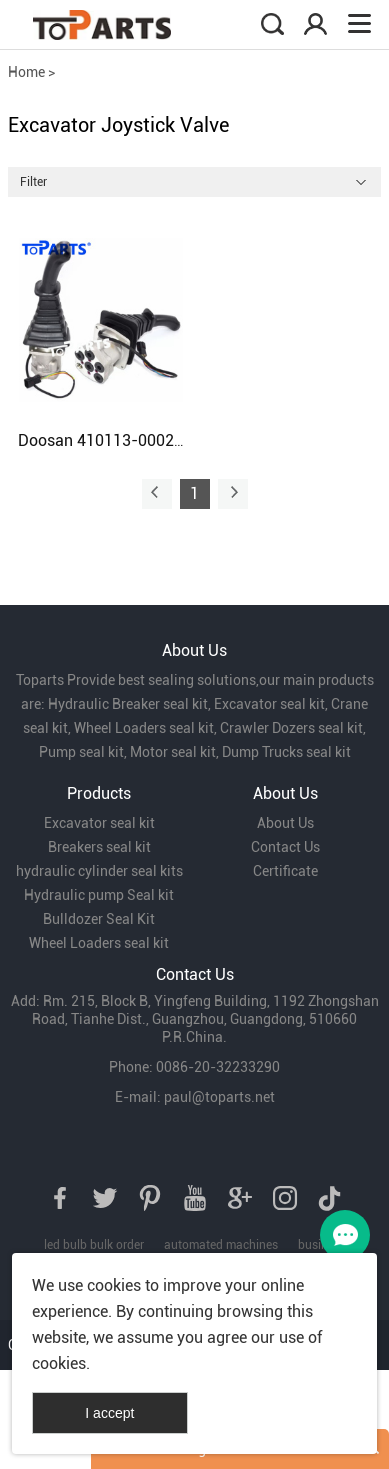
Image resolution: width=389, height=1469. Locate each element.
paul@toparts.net (219, 1097)
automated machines (221, 1245)
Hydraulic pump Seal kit (99, 895)
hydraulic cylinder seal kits (99, 871)
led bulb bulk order (94, 1245)
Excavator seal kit (99, 823)
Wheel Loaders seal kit (99, 943)
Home (26, 72)
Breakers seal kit (99, 847)
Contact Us (285, 847)
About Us (285, 823)
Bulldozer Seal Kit (99, 919)
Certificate (285, 871)
